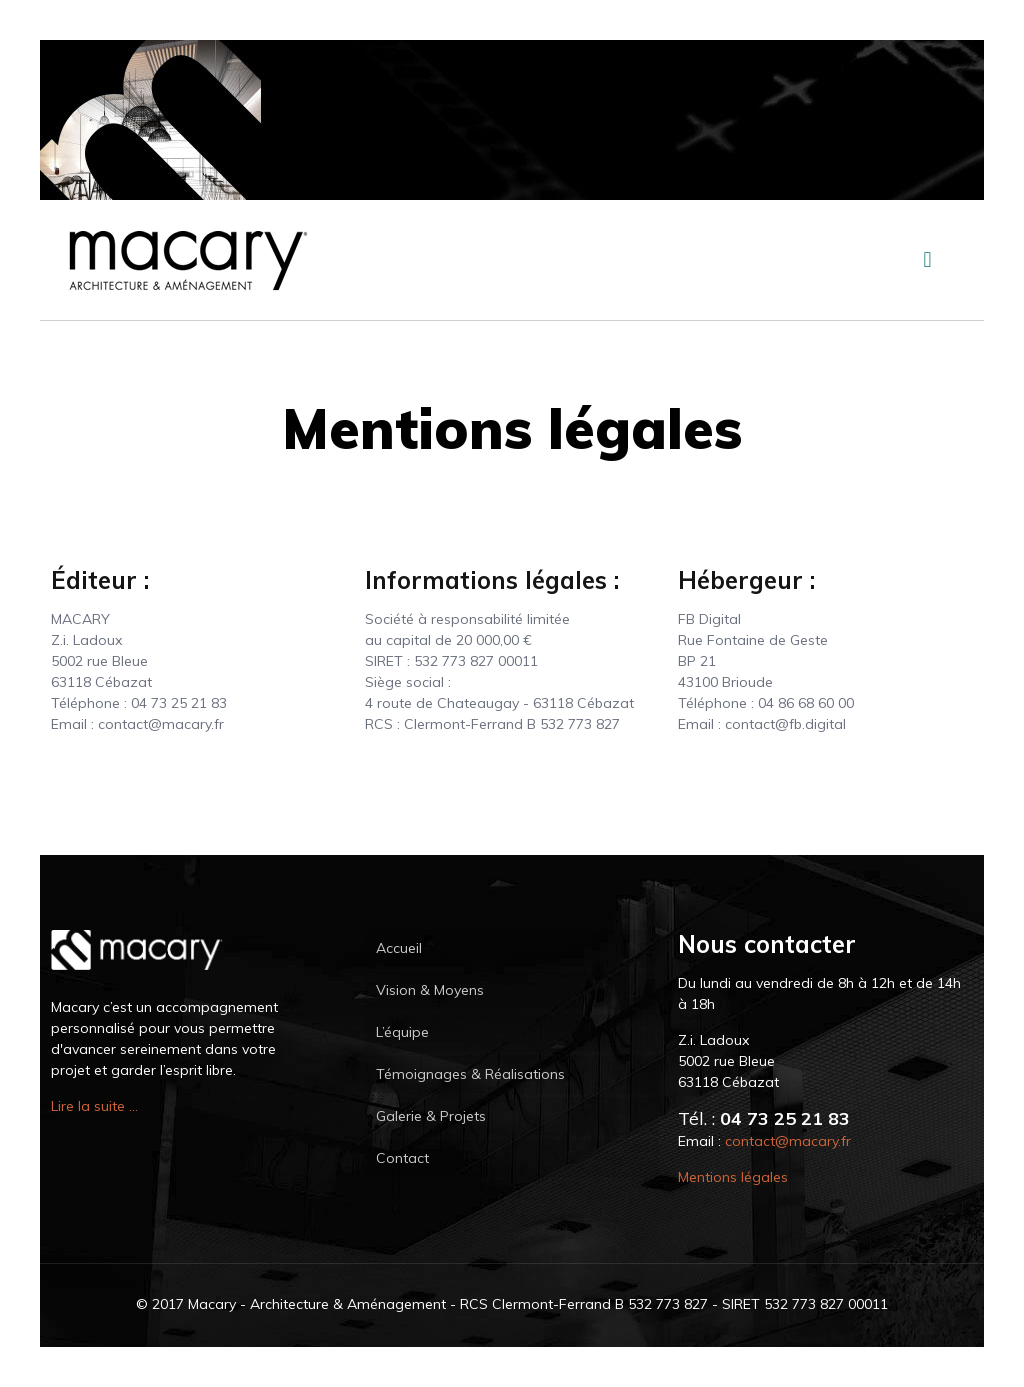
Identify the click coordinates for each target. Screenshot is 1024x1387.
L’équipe (402, 1032)
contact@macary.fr (788, 1141)
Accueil (399, 948)
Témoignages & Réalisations (470, 1074)
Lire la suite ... (94, 1106)
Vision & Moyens (430, 990)
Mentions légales (733, 1177)
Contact (402, 1158)
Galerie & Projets (431, 1116)
